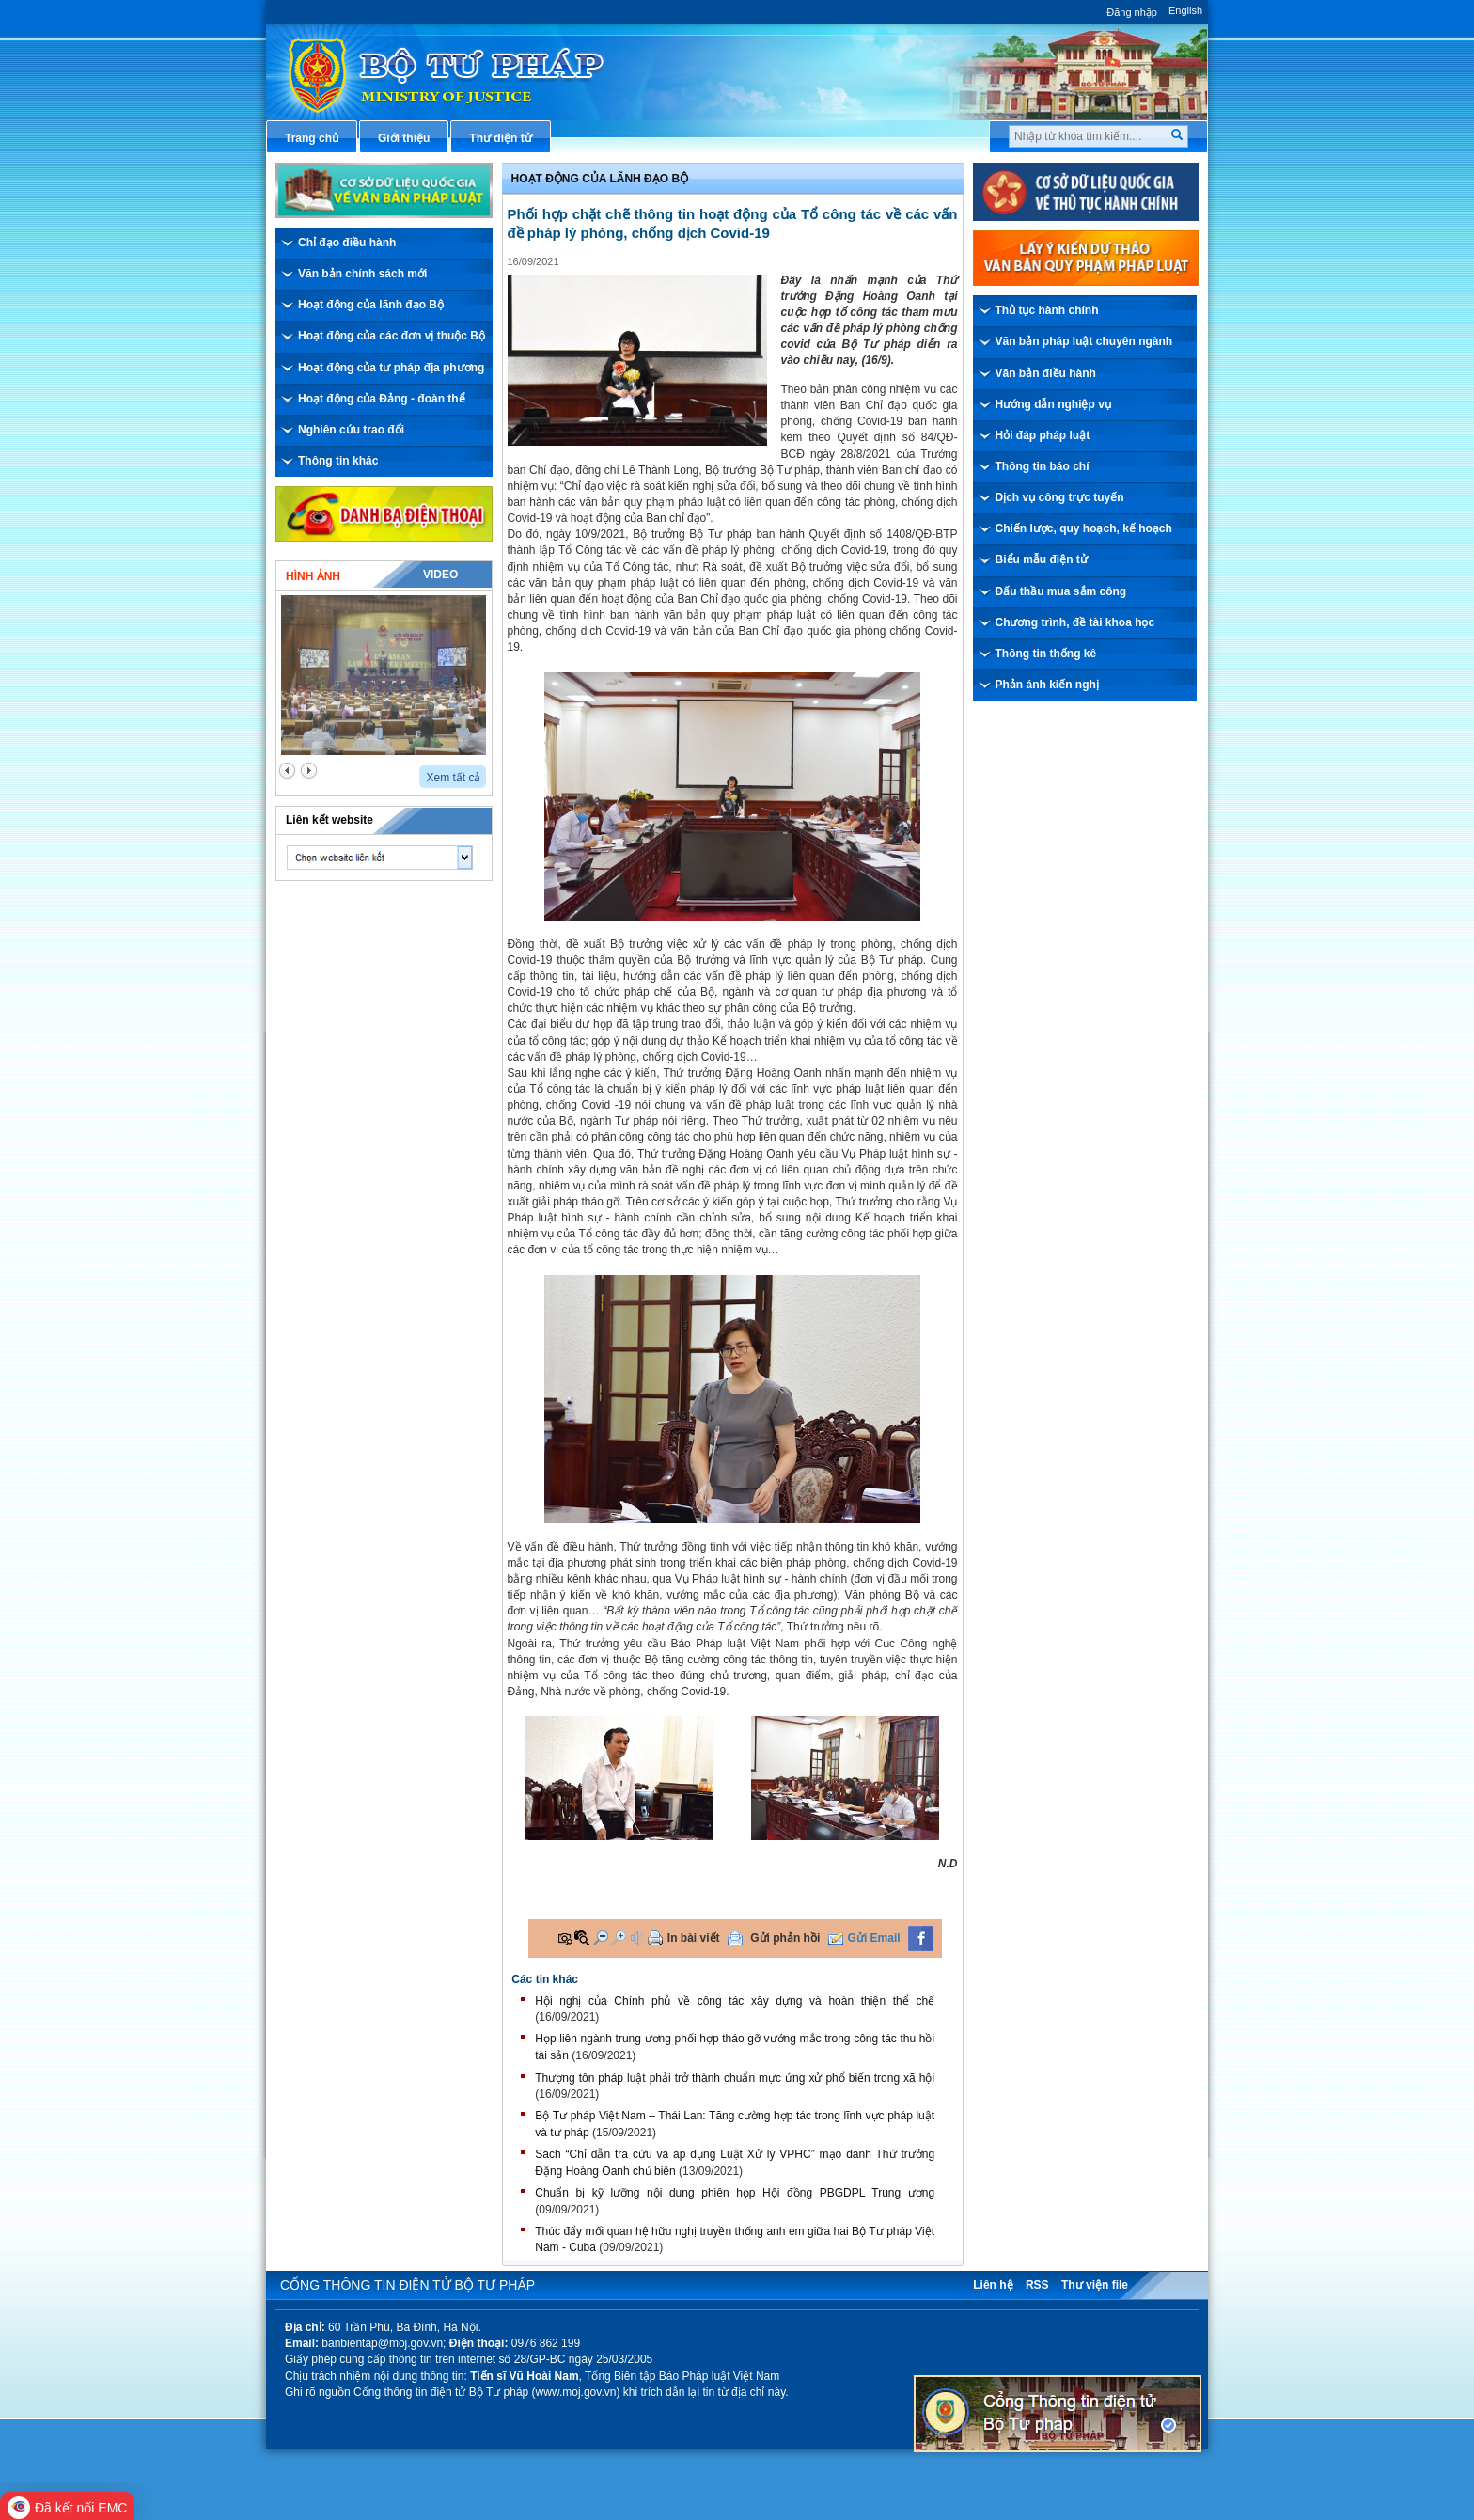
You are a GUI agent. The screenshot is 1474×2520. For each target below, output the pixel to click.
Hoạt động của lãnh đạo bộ (600, 178)
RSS (1037, 2285)
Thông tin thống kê (1046, 653)
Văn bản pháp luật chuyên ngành (1084, 341)
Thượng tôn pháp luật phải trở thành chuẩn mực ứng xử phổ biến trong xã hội (734, 2078)
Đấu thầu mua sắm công (1061, 591)
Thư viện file (1094, 2285)
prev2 (287, 770)
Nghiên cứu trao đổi (351, 429)
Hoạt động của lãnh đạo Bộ (371, 304)
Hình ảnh (313, 576)
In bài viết (693, 1938)
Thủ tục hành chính (1047, 310)
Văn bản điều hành (1046, 373)
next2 (309, 770)
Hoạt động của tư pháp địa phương (391, 367)
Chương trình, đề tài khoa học (1075, 622)
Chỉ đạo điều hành (347, 242)
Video (440, 574)
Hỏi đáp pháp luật (1043, 435)
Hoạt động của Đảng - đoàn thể (381, 398)
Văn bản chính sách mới (362, 273)
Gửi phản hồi (785, 1938)
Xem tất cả (453, 777)
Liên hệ (992, 2285)
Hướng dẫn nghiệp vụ (1053, 404)
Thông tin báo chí (1043, 466)
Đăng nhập (1131, 12)
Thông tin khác (338, 460)
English (1185, 10)
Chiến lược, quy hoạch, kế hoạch (1084, 528)
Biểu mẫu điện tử (1042, 559)
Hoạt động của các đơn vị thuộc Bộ (391, 335)
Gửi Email (874, 1938)
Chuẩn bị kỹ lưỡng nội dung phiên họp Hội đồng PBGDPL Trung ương (734, 2192)
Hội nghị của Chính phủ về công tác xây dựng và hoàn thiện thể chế (734, 2001)
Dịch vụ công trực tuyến (1060, 497)
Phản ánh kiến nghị (1047, 684)
